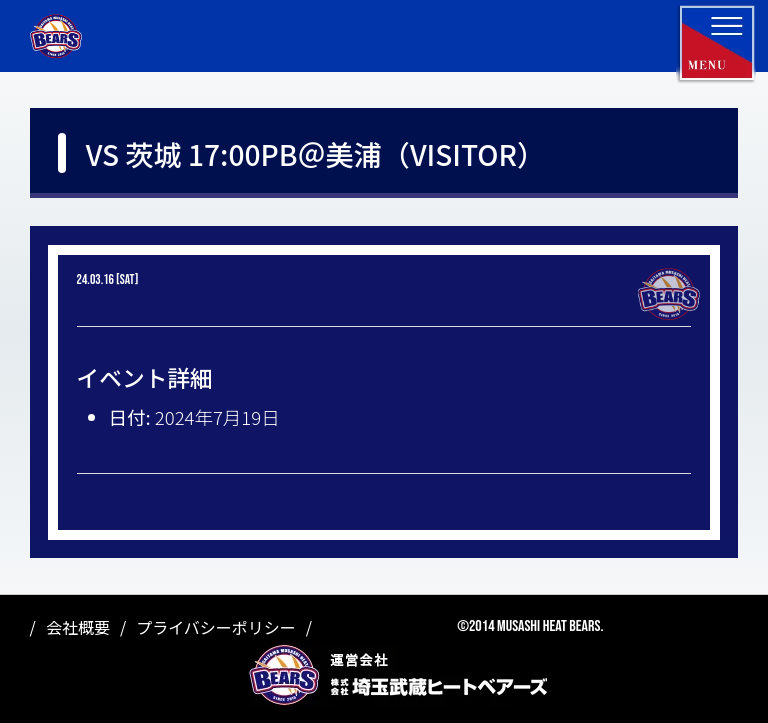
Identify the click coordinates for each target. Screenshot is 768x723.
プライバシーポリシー (216, 627)
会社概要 (78, 627)
